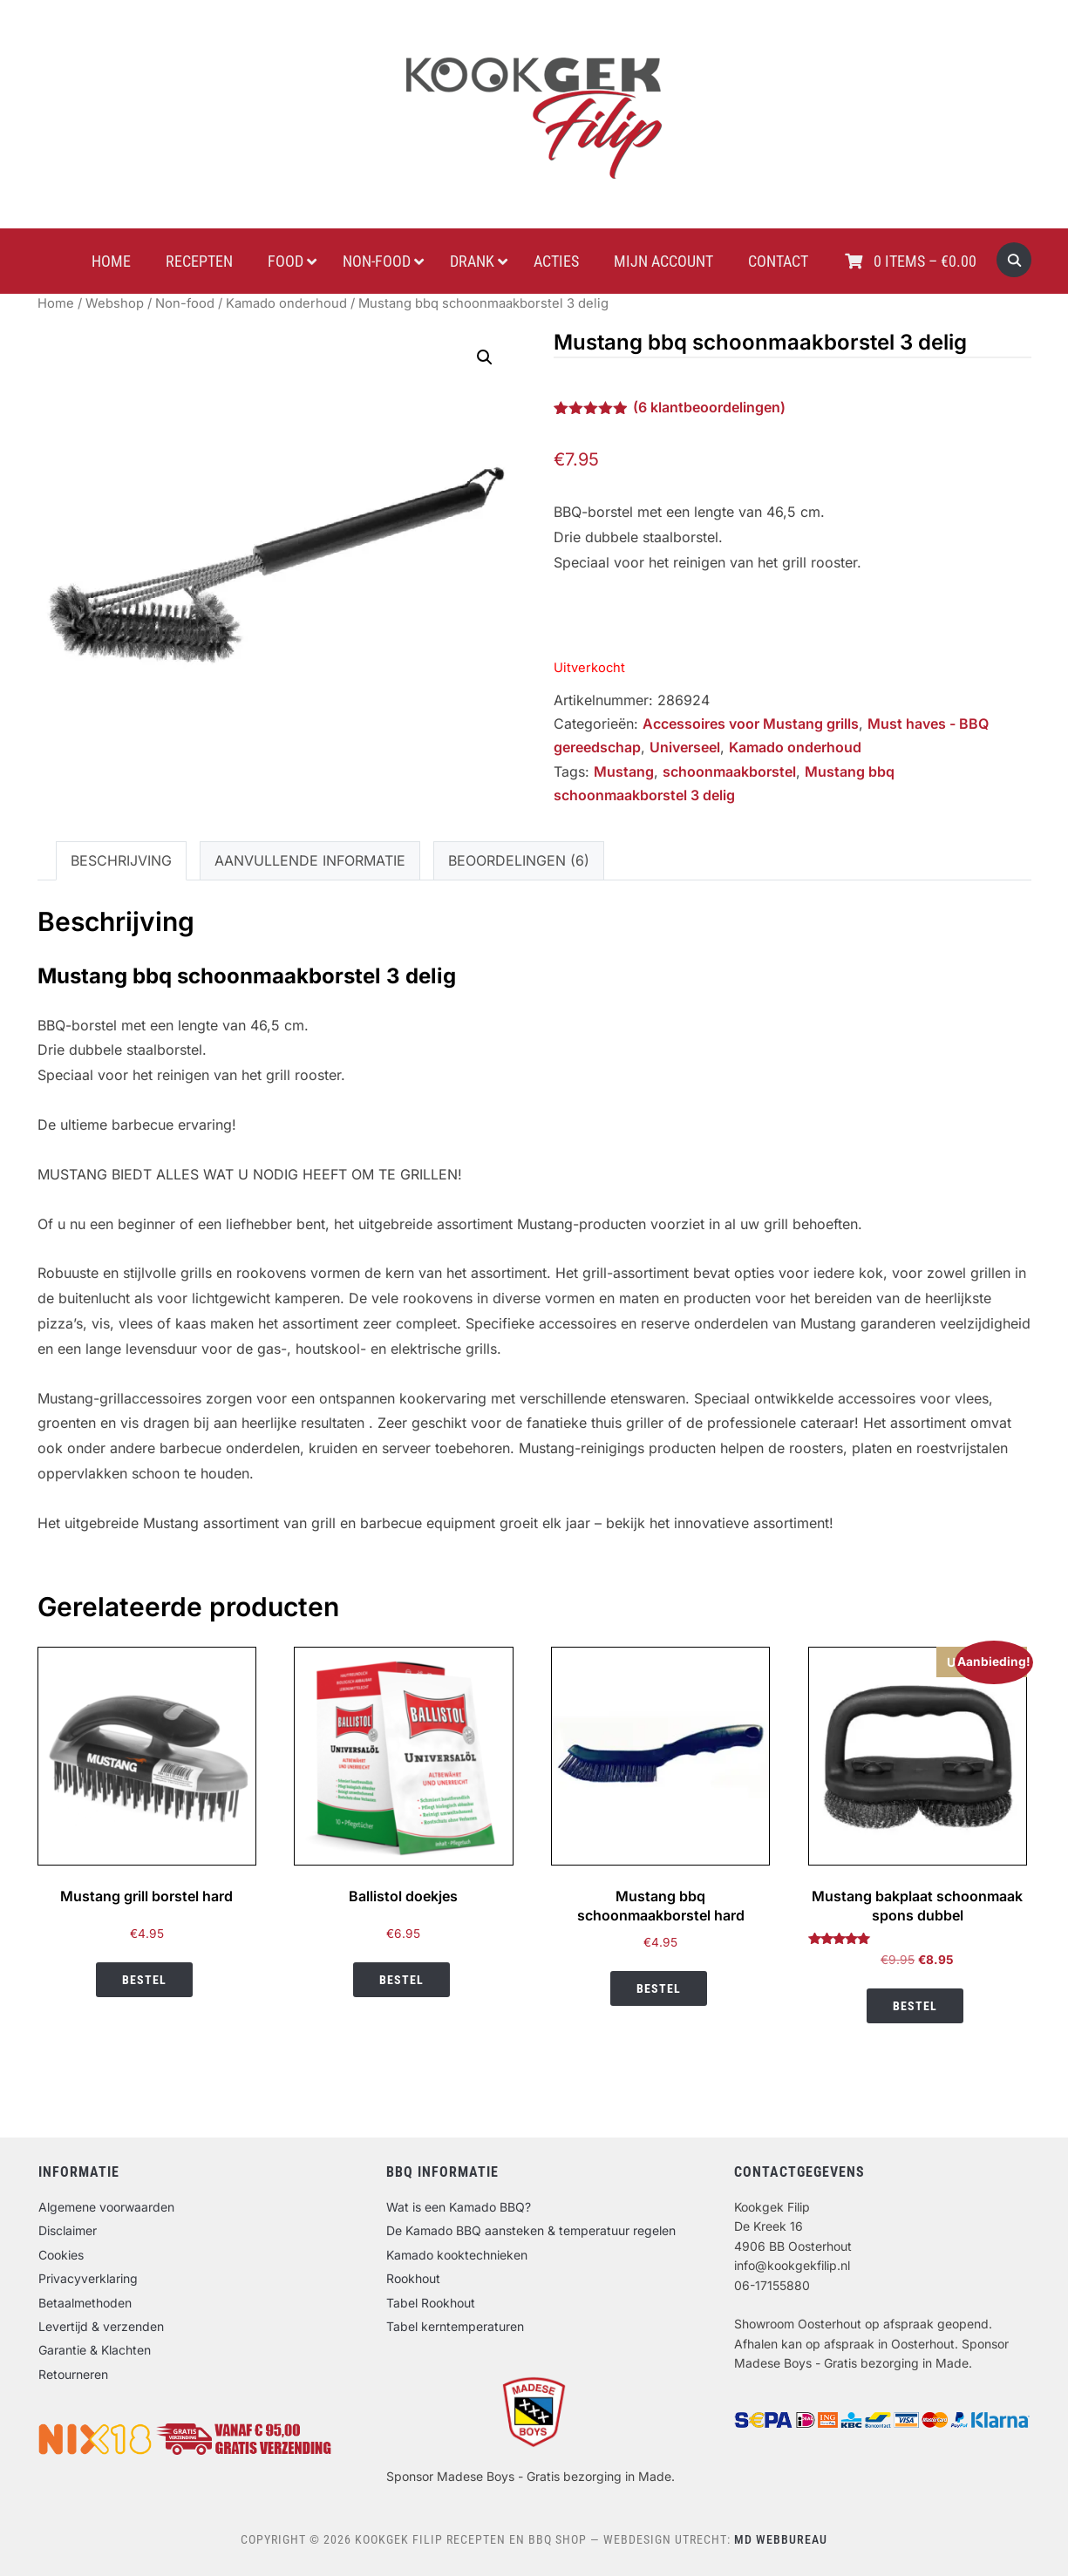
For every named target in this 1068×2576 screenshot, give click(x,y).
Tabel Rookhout (430, 2302)
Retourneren (73, 2374)
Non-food (184, 303)
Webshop (114, 303)
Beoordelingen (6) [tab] (518, 860)
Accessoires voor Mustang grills (751, 723)
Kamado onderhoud (286, 303)
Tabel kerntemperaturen (455, 2326)
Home (55, 303)
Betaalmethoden (85, 2302)
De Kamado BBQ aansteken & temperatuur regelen (531, 2230)
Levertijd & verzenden (101, 2326)
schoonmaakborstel (729, 771)
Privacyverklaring (88, 2278)
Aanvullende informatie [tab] (309, 860)
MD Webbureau (780, 2539)
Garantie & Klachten (94, 2349)
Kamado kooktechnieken (456, 2254)
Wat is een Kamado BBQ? (458, 2206)
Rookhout (413, 2278)
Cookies (61, 2254)
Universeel (685, 747)
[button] (484, 357)
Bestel (144, 1980)
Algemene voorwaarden (106, 2206)
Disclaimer (67, 2230)
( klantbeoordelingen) (709, 407)
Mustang (624, 771)
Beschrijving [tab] (121, 860)
